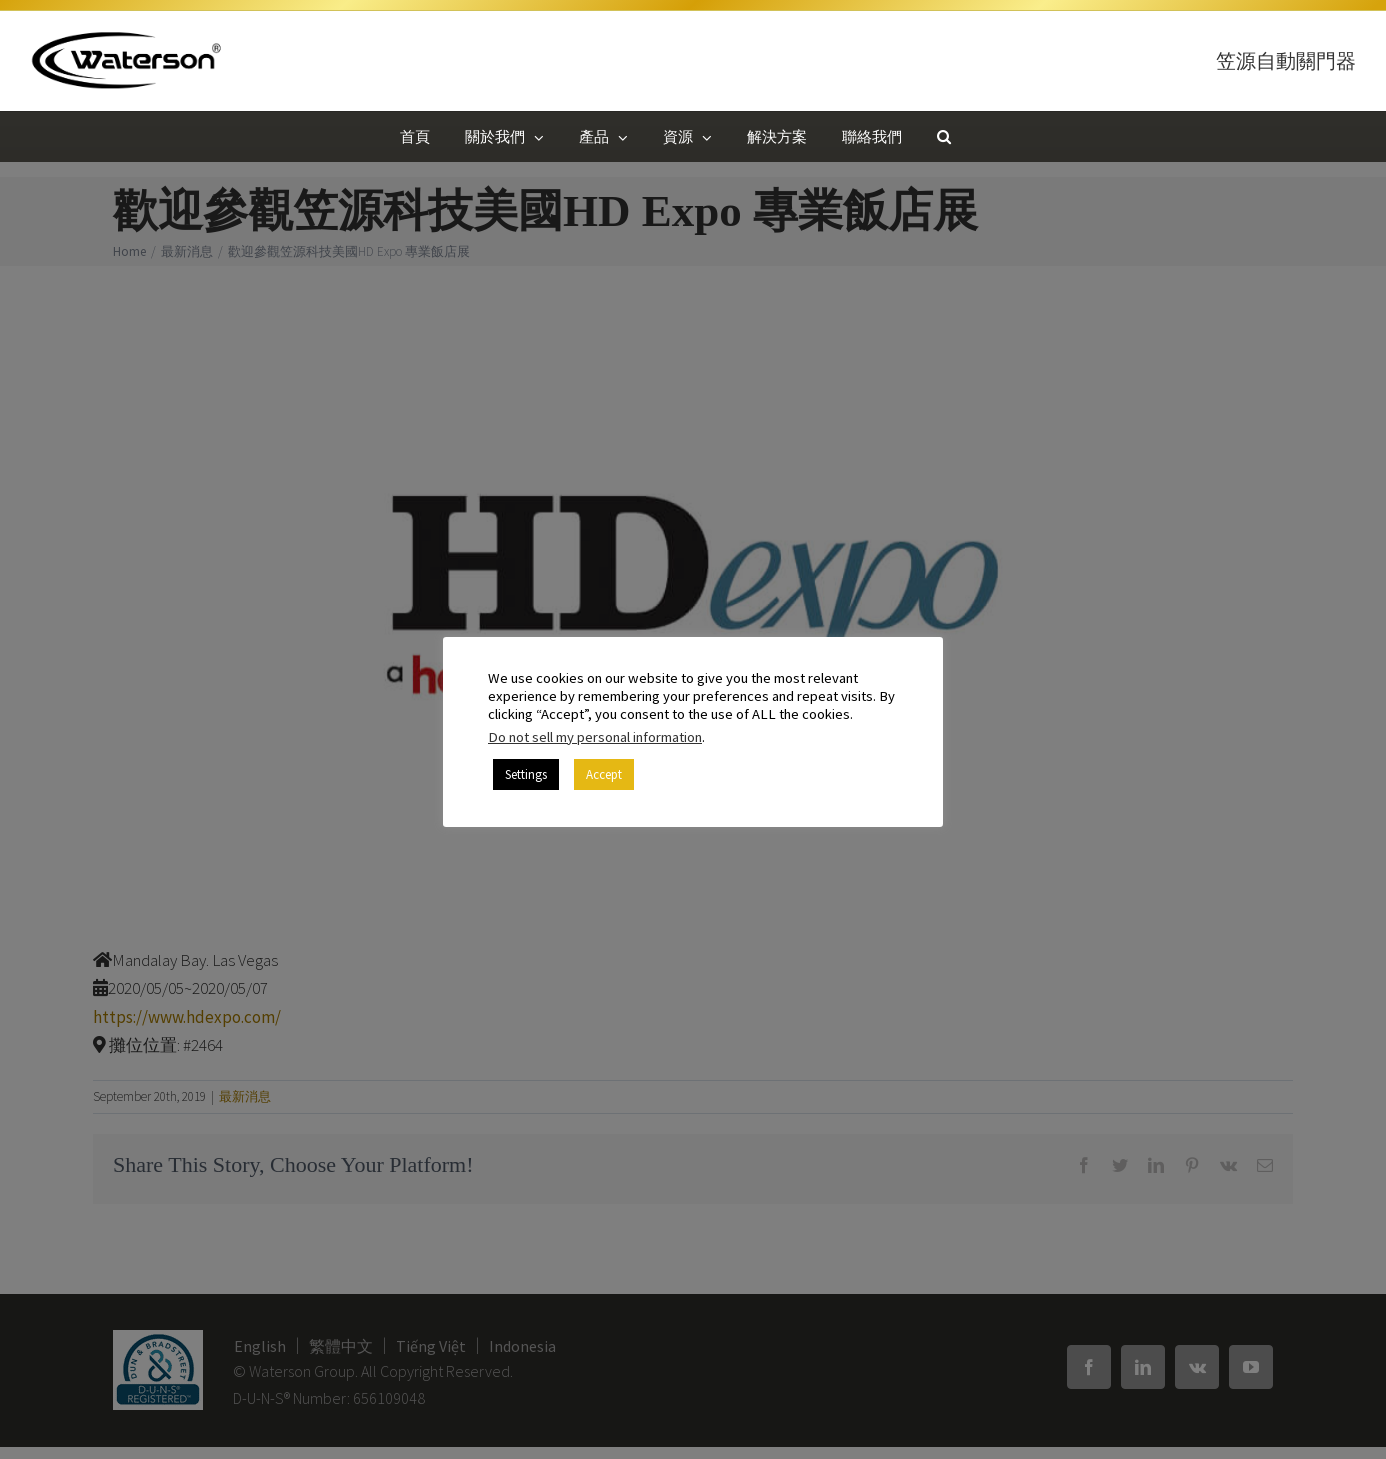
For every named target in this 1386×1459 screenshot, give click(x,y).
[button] (944, 136)
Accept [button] (604, 774)
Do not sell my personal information (595, 737)
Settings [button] (526, 774)
